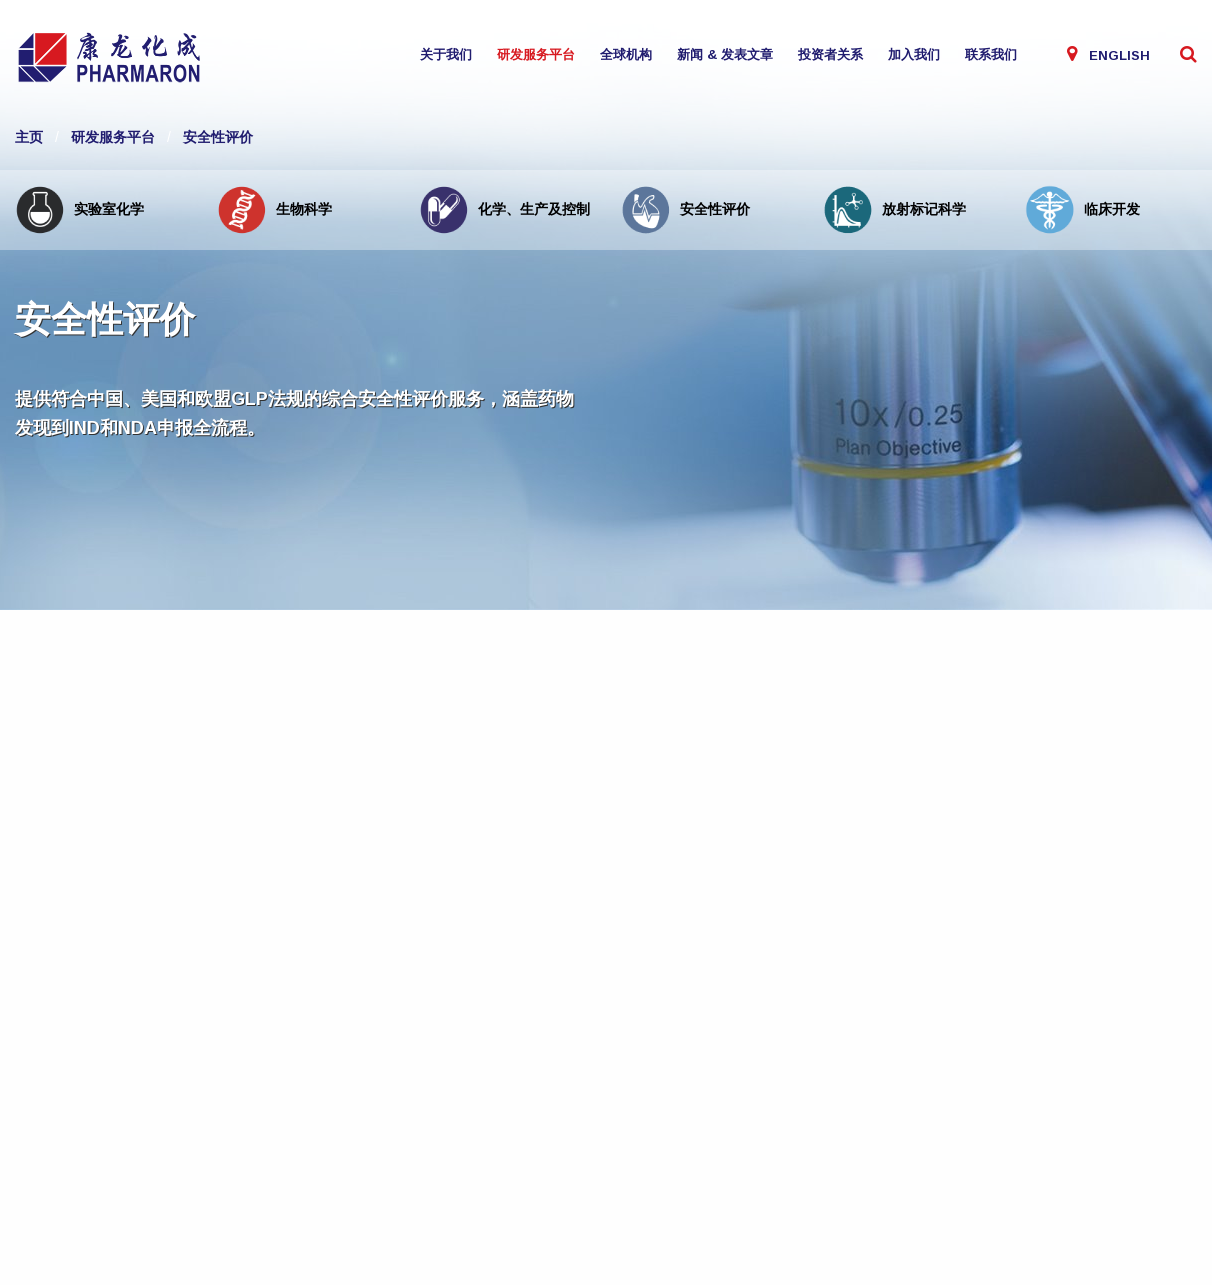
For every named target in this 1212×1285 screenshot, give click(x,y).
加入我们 (914, 54)
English (1119, 55)
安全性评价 (218, 137)
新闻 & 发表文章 (725, 54)
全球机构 (626, 54)
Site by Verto (234, 1212)
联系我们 (991, 54)
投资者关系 (830, 54)
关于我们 (446, 54)
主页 (29, 137)
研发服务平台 (536, 54)
